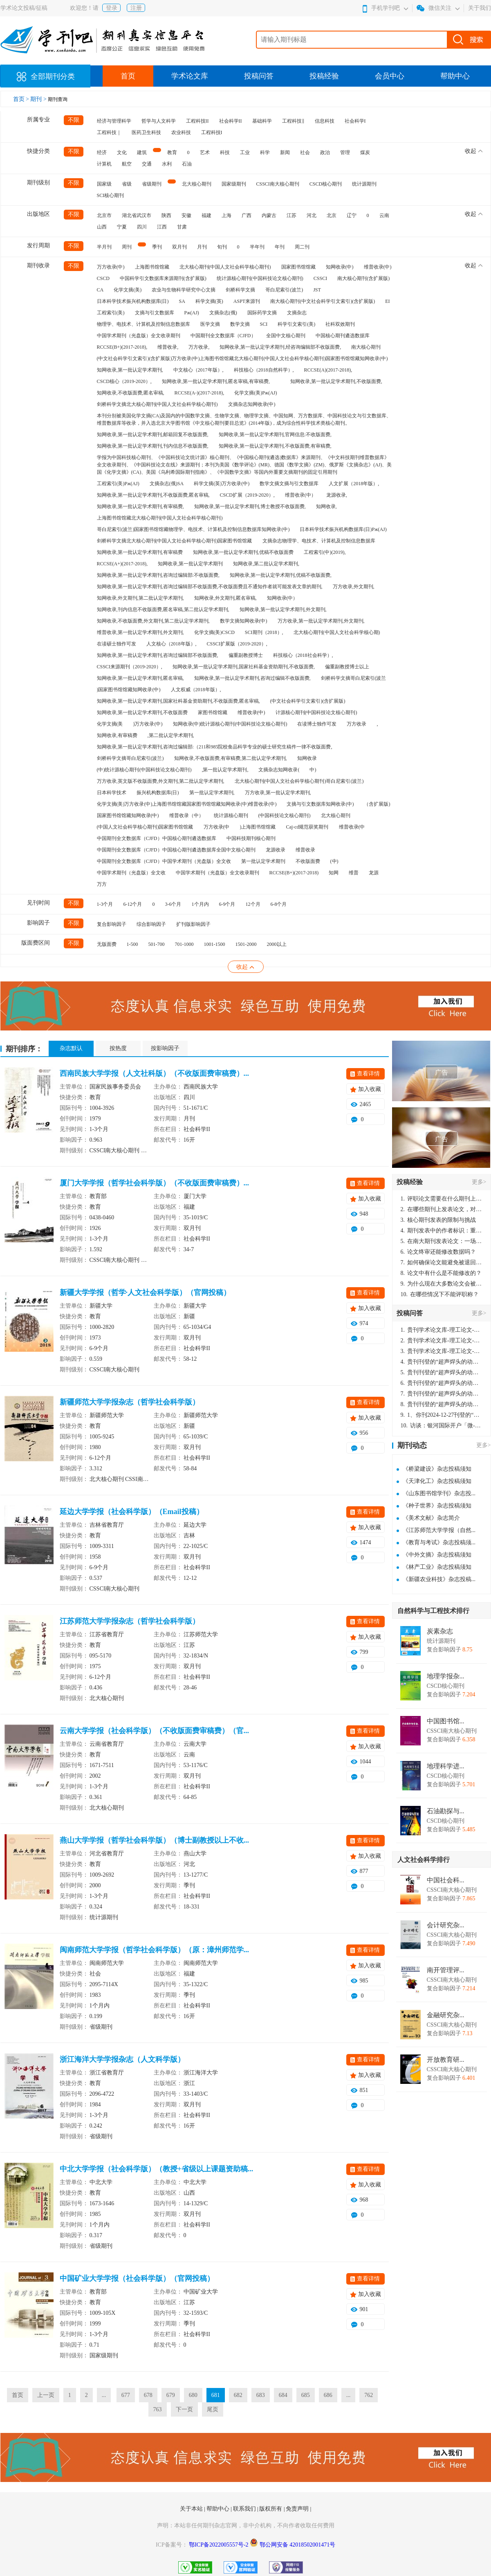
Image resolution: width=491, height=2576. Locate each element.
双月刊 (179, 247)
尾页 (212, 2409)
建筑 (142, 152)
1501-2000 (246, 944)
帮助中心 (455, 76)
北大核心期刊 (196, 184)
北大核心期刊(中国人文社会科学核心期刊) (225, 267)
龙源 (374, 873)
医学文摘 (210, 324)
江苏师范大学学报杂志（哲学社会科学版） (130, 1621)
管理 (345, 152)
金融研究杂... (445, 2015)
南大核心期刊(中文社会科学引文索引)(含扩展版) (322, 301)
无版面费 (107, 944)
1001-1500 (214, 944)
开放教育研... (445, 2059)
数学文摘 (240, 324)
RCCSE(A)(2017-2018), (328, 370)
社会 (305, 152)
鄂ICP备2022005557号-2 (219, 2545)
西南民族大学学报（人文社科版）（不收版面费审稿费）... (154, 1073)
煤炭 (365, 152)
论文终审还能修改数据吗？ (438, 1252)
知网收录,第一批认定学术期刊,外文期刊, (283, 609)
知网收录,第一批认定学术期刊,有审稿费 (140, 552)
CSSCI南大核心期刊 (277, 184)
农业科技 (181, 132)
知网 (334, 873)
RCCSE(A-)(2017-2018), (199, 393)
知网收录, (326, 506)
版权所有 (271, 2509)
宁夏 (122, 227)
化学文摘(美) (127, 290)
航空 (127, 164)
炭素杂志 (440, 1631)
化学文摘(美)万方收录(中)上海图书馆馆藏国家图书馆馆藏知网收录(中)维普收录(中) (187, 804)
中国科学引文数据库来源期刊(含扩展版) (163, 278)
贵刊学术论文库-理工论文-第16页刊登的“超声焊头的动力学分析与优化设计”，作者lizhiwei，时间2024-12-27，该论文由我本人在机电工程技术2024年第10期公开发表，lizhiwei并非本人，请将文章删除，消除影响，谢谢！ (441, 1330)
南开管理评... (445, 1970)
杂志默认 (71, 1048)
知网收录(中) (340, 267)
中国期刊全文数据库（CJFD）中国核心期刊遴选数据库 (156, 838)
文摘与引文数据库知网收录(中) (320, 804)
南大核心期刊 (366, 347)
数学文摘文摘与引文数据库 (289, 483)
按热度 (118, 1048)
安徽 (186, 215)
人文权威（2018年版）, (196, 689)
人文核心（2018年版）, (171, 644)
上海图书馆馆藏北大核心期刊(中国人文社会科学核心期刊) (160, 518)
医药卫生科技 (146, 132)
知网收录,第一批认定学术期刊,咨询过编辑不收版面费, (252, 678)
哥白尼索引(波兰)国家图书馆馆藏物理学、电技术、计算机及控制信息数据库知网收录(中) (193, 529)
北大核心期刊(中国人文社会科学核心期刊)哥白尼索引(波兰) (299, 781)
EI (387, 301)
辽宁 (351, 215)
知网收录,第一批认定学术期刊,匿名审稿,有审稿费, (216, 381)
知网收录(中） (282, 598)
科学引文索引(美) (296, 324)
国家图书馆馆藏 (298, 267)
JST (317, 290)
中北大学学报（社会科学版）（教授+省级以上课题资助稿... (156, 2169)
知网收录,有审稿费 (117, 735)
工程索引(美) (111, 313)
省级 (127, 184)
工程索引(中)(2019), (325, 552)
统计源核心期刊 (231, 815)
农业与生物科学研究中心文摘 (183, 290)
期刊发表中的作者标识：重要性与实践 (441, 1231)
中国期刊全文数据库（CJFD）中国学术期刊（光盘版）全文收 (164, 861)
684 (283, 2395)
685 (305, 2395)
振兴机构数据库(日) (158, 792)
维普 (354, 873)
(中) (334, 861)
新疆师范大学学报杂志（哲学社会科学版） (130, 1402)
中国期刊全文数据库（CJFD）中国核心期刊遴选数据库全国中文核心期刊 (176, 850)
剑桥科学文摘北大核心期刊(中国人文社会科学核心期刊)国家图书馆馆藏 (174, 541)
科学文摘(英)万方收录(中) (221, 483)
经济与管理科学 (114, 121)
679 (170, 2395)
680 (193, 2395)
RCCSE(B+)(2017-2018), (122, 347)
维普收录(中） (300, 495)
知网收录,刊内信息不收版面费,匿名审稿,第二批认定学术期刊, (163, 609)
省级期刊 (151, 184)
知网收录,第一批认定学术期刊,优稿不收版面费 (243, 552)
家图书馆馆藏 (212, 712)
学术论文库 (189, 76)
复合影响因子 (111, 924)
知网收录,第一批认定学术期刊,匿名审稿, (140, 678)
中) (312, 770)
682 (238, 2395)
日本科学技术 (111, 792)
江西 (162, 227)
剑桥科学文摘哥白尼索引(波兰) (130, 758)
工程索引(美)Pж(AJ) (118, 483)
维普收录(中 (352, 827)
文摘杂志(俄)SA (167, 483)
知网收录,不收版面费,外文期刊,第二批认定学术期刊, (153, 621)
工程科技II (197, 121)
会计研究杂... (445, 1925)
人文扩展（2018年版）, (354, 483)
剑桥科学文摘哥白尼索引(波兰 (353, 678)
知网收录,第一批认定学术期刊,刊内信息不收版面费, (153, 446)
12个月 (253, 904)
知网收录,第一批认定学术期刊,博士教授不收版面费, (250, 506)
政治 (325, 152)
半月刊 (104, 247)
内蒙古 (269, 215)
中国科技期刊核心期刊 (251, 838)
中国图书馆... (445, 1721)
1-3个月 (105, 904)
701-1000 (184, 944)
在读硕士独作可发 (116, 644)
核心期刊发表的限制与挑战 (438, 1220)
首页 (128, 76)
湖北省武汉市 (136, 215)
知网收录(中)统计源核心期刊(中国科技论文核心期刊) (230, 724)
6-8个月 (279, 904)
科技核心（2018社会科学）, (303, 655)
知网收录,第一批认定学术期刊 (190, 564)
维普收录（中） (186, 815)
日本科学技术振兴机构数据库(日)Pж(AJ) (343, 529)
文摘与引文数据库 (154, 313)
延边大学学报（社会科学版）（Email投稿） (132, 1512)
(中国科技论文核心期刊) (284, 815)
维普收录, (167, 347)
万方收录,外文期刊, (353, 586)
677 (125, 2395)
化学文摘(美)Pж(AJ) (255, 393)
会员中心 (389, 76)
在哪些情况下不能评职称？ (440, 1294)
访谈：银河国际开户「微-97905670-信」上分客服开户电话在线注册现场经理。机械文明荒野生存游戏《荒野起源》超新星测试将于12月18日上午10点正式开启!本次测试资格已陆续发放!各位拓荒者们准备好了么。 (441, 1425)
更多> (479, 1182)
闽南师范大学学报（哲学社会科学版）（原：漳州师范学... (154, 1950)
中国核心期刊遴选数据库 (343, 335)
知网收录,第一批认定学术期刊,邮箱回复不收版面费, (153, 434)
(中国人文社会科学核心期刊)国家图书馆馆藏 (145, 827)
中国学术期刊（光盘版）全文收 (131, 873)
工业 (245, 152)
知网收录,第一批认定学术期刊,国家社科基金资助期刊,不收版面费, (244, 667)
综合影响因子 (151, 924)
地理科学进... (445, 1766)
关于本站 (192, 2509)
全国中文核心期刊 (285, 335)
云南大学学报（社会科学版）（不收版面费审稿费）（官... (154, 1731)
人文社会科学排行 (423, 1859)
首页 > (22, 99)
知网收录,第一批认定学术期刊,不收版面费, (336, 381)
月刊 (202, 247)
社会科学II (230, 121)
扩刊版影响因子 (193, 924)
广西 (246, 215)
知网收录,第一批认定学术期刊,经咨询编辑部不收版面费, (280, 347)
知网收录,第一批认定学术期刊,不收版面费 (142, 712)
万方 (102, 884)
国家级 (104, 184)
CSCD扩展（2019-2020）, (247, 495)
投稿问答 (259, 76)
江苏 (291, 215)
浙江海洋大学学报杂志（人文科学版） (122, 2059)
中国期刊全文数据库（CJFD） (223, 335)
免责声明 (298, 2509)
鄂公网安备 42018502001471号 (298, 2545)
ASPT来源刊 (246, 301)
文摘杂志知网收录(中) (252, 404)
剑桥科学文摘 (240, 290)
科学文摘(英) (209, 301)
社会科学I (355, 121)
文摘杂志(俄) (223, 313)
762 (368, 2395)
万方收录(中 (217, 827)
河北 (311, 215)
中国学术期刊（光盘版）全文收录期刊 (138, 335)
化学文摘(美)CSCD (214, 632)
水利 (167, 164)
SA (182, 301)
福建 (206, 215)
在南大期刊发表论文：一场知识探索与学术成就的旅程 (441, 1241)
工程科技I (211, 132)
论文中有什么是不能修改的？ (441, 1273)
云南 (384, 215)
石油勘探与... (445, 1811)
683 (260, 2395)
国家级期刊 (234, 184)
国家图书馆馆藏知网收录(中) (128, 815)
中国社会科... (445, 1880)
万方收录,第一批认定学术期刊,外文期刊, (321, 621)
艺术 (205, 152)
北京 (331, 215)
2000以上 (277, 944)
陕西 (166, 215)
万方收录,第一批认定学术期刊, (278, 792)
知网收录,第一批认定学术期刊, (130, 370)
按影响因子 (165, 1048)
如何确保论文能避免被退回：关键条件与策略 (441, 1262)
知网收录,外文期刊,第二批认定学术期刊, (140, 598)
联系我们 (245, 2509)
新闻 (285, 152)
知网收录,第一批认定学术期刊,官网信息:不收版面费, (275, 434)
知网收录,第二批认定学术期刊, (266, 564)
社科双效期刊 (340, 324)
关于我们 (479, 8)
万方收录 (356, 724)
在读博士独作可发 (316, 724)
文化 (122, 152)
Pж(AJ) (191, 313)
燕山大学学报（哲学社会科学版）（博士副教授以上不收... (154, 1840)
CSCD (103, 278)
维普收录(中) (378, 267)
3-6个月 (173, 904)
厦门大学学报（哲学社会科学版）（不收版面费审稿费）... (154, 1183)
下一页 (184, 2409)
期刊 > (39, 99)
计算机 (104, 164)
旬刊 (222, 247)
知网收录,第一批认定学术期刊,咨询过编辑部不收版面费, (157, 655)
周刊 (127, 247)
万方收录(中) (111, 267)
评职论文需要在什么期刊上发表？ (441, 1199)
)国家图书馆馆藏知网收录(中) (129, 689)
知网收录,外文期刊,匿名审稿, (225, 598)
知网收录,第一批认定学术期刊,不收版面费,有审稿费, (275, 446)
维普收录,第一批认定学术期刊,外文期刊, (140, 632)
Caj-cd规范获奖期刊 (307, 827)
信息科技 (324, 121)
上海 (226, 215)
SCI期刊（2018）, (264, 632)
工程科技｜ (109, 132)
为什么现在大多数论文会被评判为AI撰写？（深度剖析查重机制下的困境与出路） (441, 1284)
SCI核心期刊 (110, 195)
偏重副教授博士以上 (347, 667)
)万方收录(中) (148, 724)
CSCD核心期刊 (325, 184)
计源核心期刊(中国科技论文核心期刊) (316, 712)
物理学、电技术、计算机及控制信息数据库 (143, 324)
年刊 (280, 247)
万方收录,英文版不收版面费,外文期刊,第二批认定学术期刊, (160, 781)
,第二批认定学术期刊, (171, 735)
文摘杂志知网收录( (278, 770)
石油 (187, 164)
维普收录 (305, 850)
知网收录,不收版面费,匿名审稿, (130, 393)
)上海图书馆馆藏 (258, 827)
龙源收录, (336, 495)
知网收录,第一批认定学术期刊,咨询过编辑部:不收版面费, (158, 575)
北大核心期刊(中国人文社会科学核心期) (337, 632)
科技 (225, 152)
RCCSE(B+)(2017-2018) (294, 873)
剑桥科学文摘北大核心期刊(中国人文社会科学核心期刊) (157, 404)
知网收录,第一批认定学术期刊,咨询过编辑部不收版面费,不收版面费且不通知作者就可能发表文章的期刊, (210, 586)
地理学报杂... (445, 1676)
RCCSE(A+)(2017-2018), (122, 564)
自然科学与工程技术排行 (433, 1610)
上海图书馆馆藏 (152, 267)
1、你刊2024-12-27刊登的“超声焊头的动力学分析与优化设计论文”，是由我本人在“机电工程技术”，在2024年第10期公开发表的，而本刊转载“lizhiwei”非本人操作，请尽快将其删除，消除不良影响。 (441, 1415)
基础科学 (262, 121)
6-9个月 (227, 904)
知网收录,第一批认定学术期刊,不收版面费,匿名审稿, (153, 495)
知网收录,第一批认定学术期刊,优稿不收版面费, (281, 575)
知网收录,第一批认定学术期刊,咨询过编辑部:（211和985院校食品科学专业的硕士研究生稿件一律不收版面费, (214, 747)
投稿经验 (324, 76)
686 (328, 2395)
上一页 (45, 2395)
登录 (111, 8)
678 (148, 2395)
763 (157, 2409)
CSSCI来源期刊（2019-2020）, (129, 667)
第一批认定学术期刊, (212, 792)
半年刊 (257, 247)
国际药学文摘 (262, 313)
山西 (102, 227)
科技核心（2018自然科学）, (264, 370)
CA (100, 290)
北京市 (104, 215)
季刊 (157, 247)
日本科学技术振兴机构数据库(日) (133, 301)
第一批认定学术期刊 (263, 861)
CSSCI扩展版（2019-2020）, (237, 644)
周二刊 (302, 247)
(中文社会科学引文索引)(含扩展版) (307, 701)
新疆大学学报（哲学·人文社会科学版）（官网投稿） (145, 1292)
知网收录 (307, 758)
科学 (265, 152)
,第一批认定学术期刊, (225, 770)
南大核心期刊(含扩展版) (363, 278)
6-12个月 (132, 904)
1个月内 (200, 904)
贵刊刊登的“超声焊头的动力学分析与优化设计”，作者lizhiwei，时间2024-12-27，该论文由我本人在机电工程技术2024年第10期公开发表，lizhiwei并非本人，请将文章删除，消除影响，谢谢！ (441, 1362)
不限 (73, 120)
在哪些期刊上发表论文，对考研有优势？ (441, 1209)
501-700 (156, 944)
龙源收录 (275, 850)
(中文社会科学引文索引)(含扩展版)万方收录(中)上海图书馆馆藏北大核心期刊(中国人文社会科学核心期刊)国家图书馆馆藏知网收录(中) (242, 358)
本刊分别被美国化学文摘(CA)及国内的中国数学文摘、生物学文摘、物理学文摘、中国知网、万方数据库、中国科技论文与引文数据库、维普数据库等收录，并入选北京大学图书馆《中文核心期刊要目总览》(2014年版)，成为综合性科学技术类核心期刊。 (244, 419)
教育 (172, 152)
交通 (147, 164)
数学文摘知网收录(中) (243, 621)
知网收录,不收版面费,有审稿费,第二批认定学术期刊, (230, 758)
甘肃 (182, 227)
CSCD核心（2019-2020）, (124, 381)
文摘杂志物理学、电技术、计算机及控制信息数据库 (318, 541)
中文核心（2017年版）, (198, 370)
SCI (264, 324)
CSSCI (320, 278)
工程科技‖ (293, 121)
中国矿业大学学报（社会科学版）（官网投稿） (137, 2278)
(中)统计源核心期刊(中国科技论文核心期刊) (144, 770)
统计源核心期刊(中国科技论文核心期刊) (260, 278)
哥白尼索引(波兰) (284, 290)
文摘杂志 (297, 313)
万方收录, (198, 347)
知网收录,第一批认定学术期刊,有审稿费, (140, 506)
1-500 (132, 944)
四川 (142, 227)
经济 (102, 152)
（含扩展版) (377, 804)
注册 (136, 8)
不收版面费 (308, 861)
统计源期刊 (364, 184)
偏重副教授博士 (246, 655)
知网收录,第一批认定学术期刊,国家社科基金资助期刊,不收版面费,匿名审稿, (178, 701)
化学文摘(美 (110, 724)
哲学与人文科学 (158, 121)
